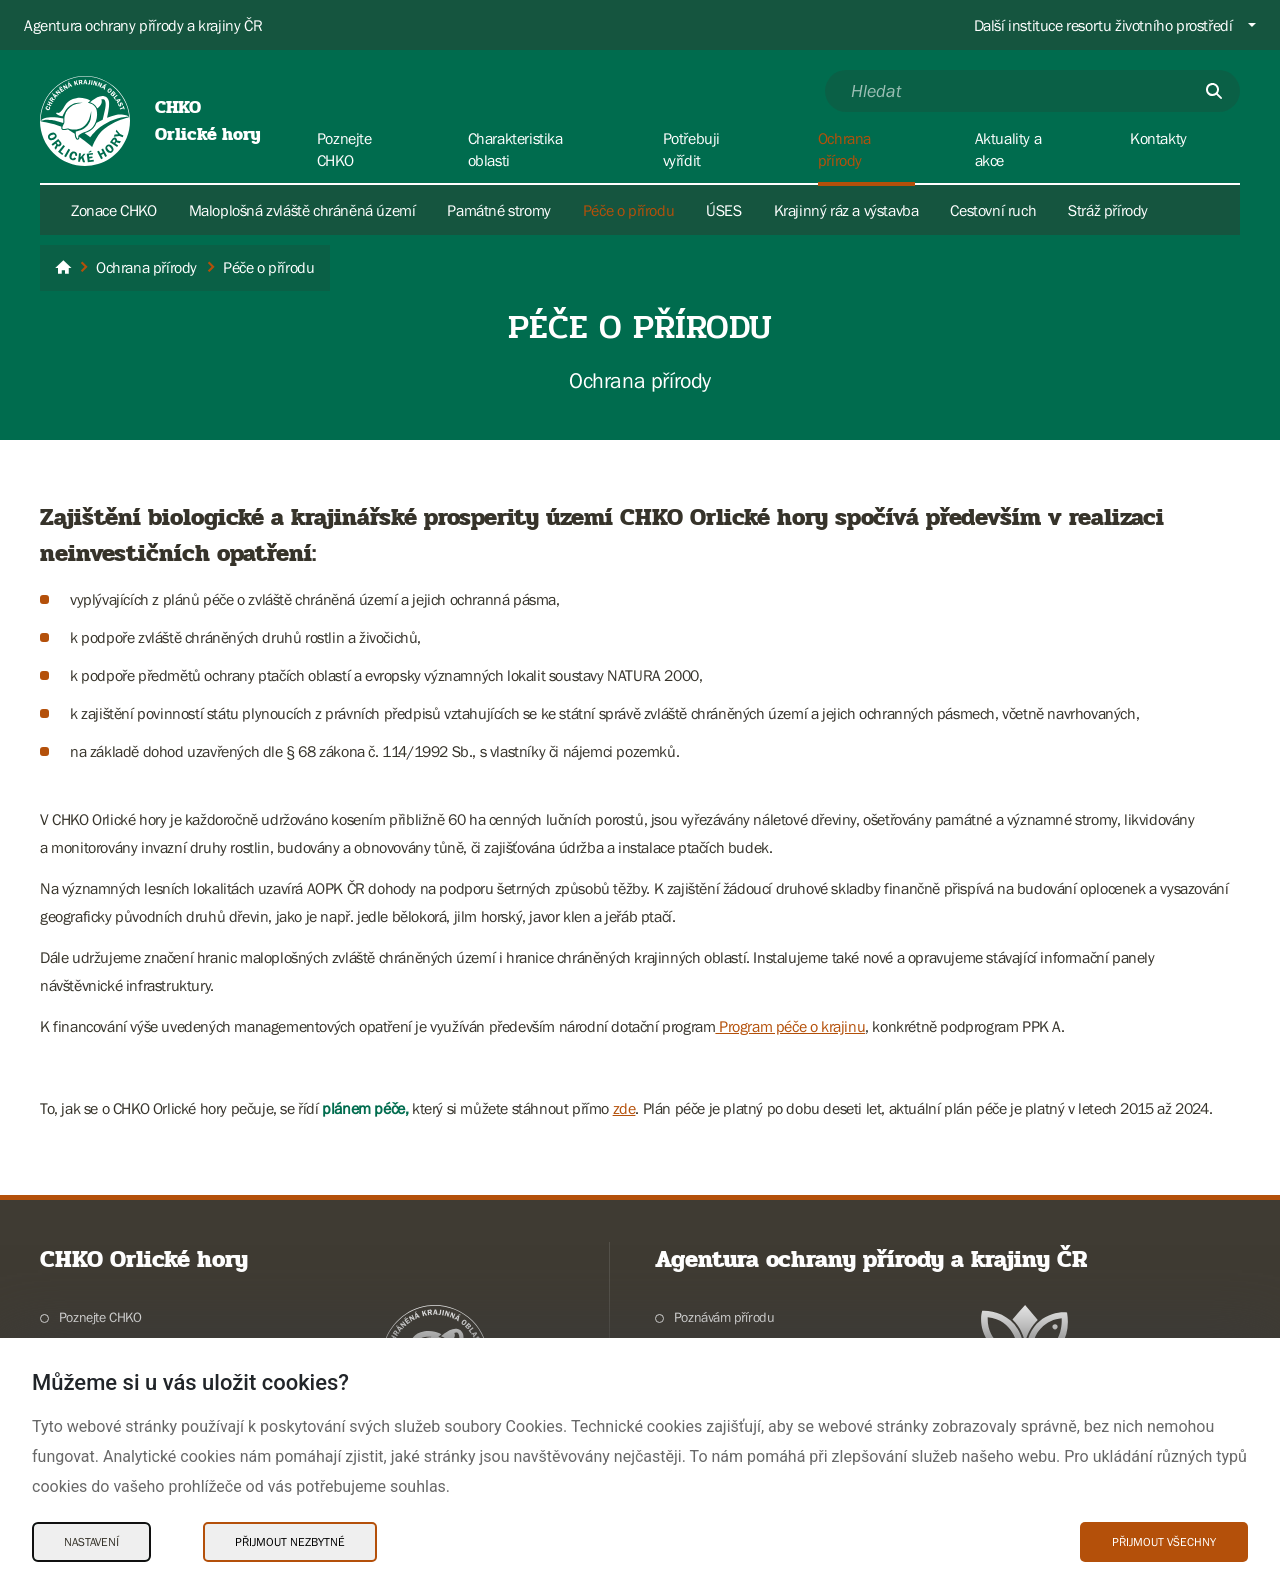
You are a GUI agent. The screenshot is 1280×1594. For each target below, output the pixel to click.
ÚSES (723, 210)
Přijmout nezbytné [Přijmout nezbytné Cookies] (290, 1542)
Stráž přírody (1108, 210)
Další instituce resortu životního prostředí (1103, 25)
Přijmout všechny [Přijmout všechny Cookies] (1164, 1542)
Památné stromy (498, 210)
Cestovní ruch (993, 210)
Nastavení (91, 1542)
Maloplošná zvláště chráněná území (302, 210)
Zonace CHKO (114, 210)
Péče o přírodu (628, 210)
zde (624, 1108)
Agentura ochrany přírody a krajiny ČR (143, 25)
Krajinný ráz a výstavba (846, 210)
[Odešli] (1214, 91)
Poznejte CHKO (100, 1317)
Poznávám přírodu (724, 1317)
